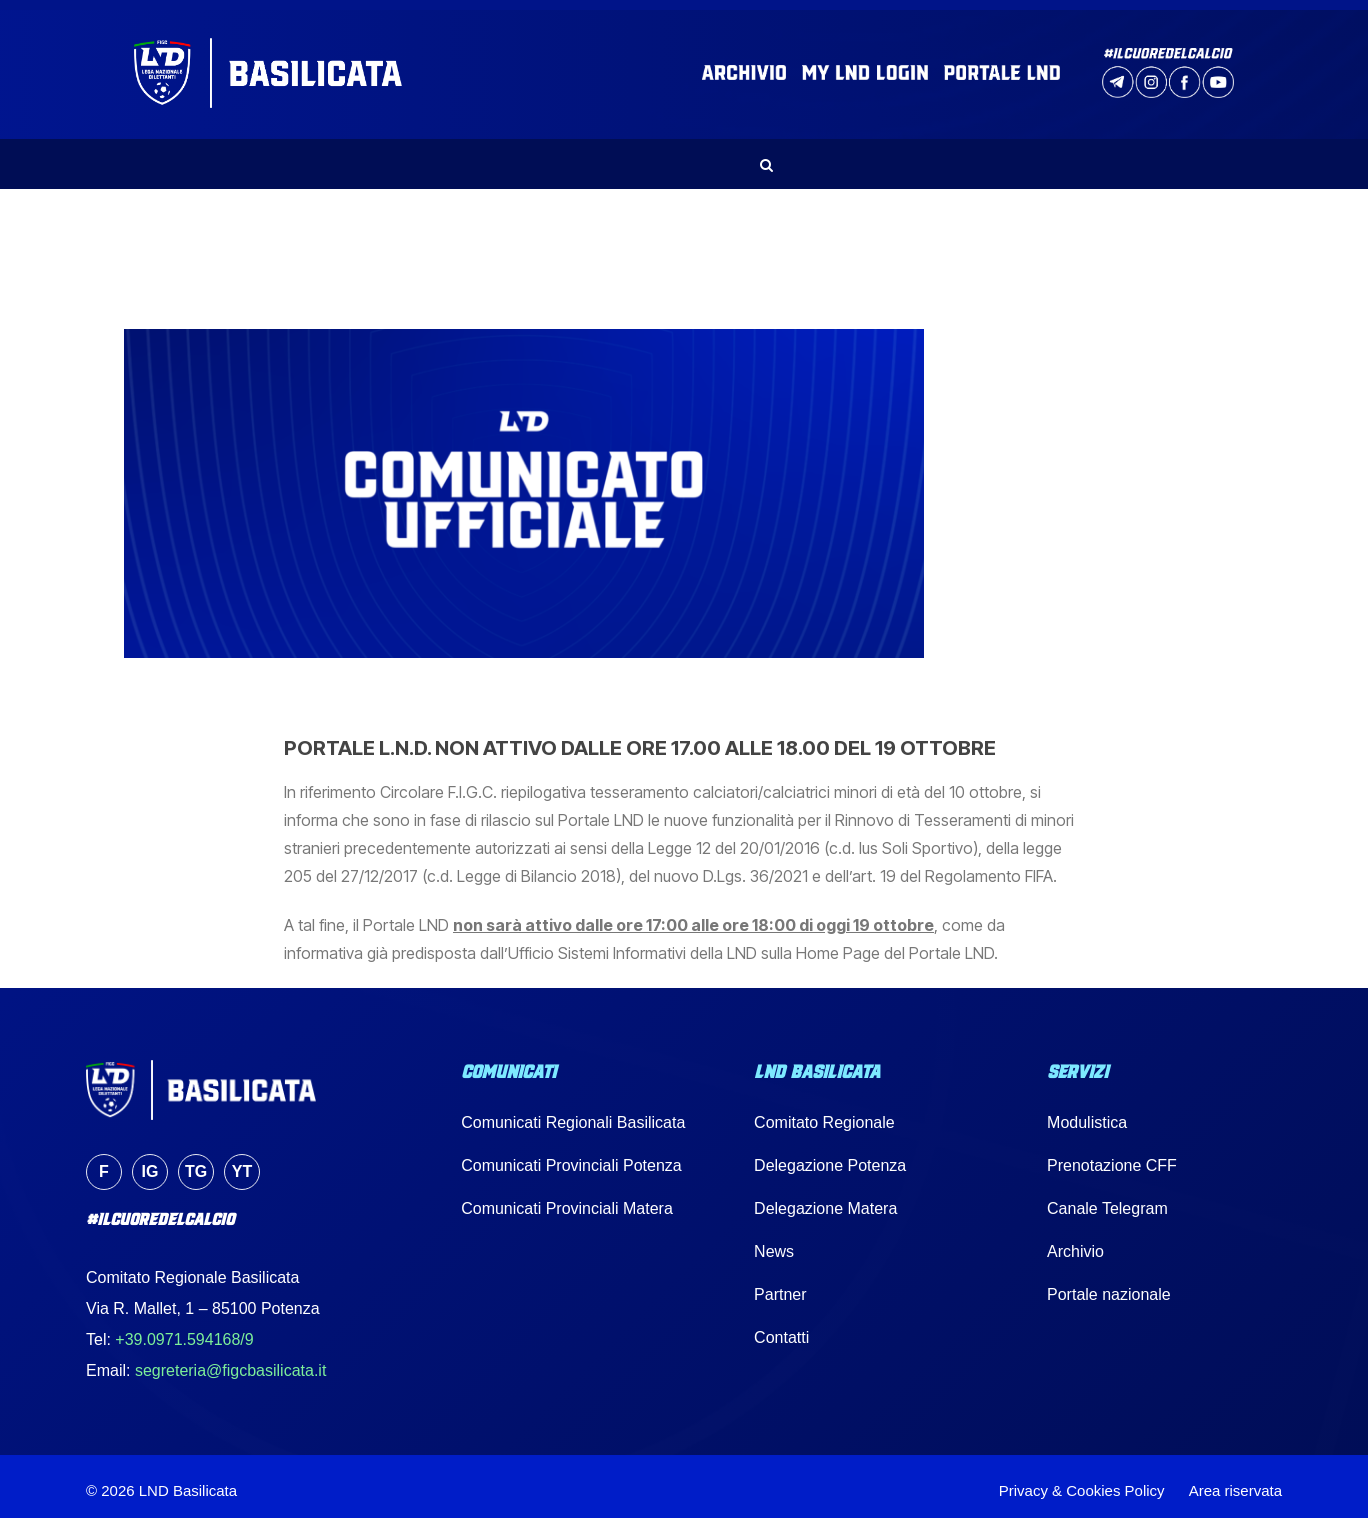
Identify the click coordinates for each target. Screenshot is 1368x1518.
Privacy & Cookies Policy (1082, 1481)
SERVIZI (667, 155)
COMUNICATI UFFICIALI (522, 155)
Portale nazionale (1109, 1285)
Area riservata (1235, 1481)
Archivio (1075, 1242)
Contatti (781, 1328)
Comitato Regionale (824, 1113)
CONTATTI (1153, 155)
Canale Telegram (1107, 1199)
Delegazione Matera (825, 1199)
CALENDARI (770, 155)
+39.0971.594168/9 (184, 1331)
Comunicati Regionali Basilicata (573, 1113)
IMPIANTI (877, 155)
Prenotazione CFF (1112, 1156)
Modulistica (1087, 1113)
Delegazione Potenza (830, 1156)
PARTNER (1053, 155)
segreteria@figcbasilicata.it (230, 1362)
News (774, 1242)
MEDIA (965, 155)
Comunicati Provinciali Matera (567, 1199)
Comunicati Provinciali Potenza (571, 1156)
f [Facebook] (104, 1162)
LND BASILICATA (270, 155)
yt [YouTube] (242, 1162)
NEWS (384, 155)
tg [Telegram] (196, 1162)
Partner (780, 1285)
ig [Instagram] (150, 1162)
